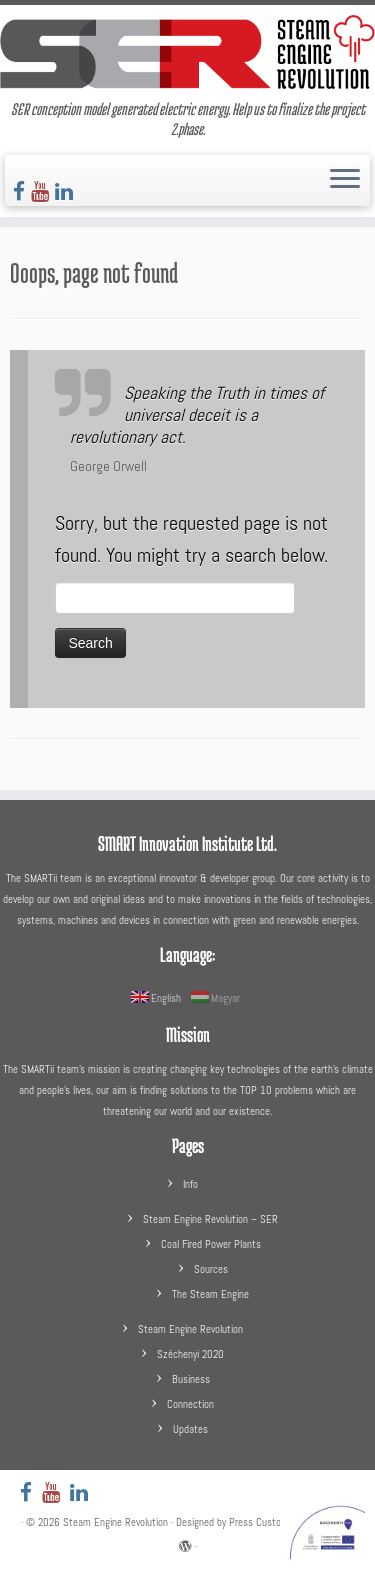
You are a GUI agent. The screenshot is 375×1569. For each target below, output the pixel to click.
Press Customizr (264, 1522)
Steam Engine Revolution (190, 1329)
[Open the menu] (345, 181)
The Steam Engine (210, 1294)
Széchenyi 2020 (190, 1354)
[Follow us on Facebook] (22, 191)
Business (191, 1379)
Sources (211, 1269)
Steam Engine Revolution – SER (210, 1219)
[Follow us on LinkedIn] (67, 191)
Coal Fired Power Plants (211, 1244)
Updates (190, 1429)
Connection (190, 1404)
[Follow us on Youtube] (43, 191)
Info (190, 1184)
